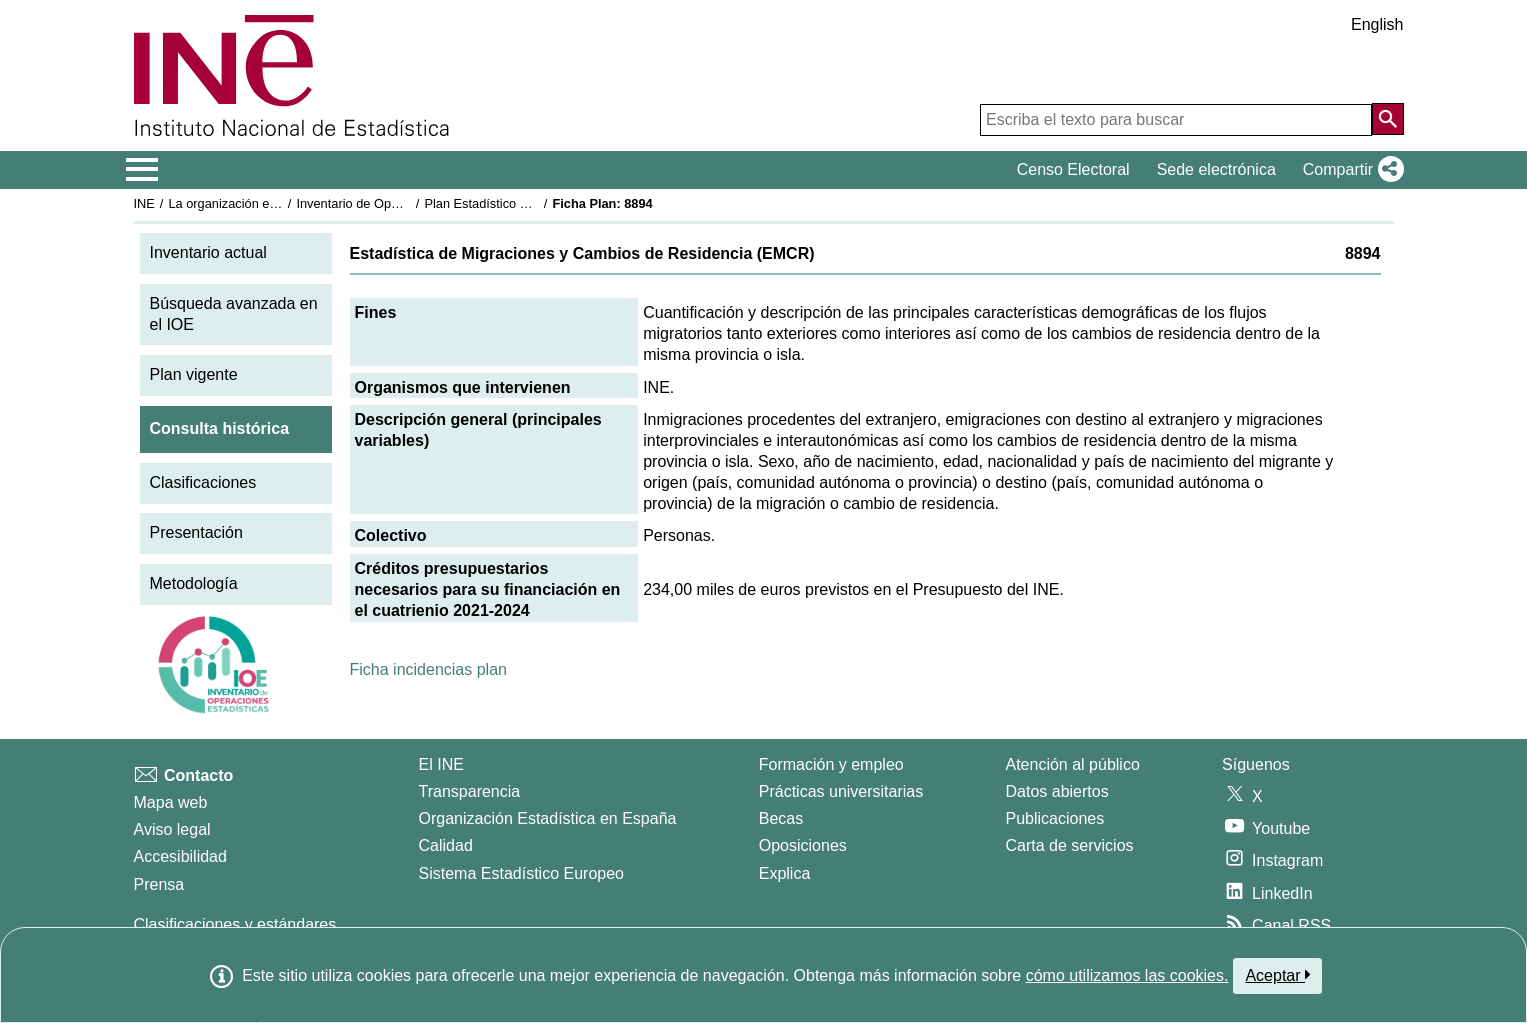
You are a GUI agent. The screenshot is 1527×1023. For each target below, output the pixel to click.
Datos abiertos (1057, 791)
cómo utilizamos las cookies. (1127, 975)
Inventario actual (208, 252)
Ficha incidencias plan (428, 669)
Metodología (194, 583)
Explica (785, 873)
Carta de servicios (1070, 845)
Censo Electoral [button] (1073, 169)
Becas (781, 818)
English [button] (1377, 24)
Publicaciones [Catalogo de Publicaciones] (1055, 818)
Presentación (196, 532)
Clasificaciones (203, 482)
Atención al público (1073, 764)
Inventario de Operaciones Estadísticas (407, 203)
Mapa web (171, 802)
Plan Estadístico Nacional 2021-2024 (529, 203)
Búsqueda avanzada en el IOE (234, 314)
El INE (441, 764)
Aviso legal (172, 829)
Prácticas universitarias (841, 791)
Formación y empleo (831, 764)
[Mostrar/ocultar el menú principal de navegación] (142, 170)
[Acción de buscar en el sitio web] (1388, 119)
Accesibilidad (180, 856)
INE (144, 203)
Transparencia (470, 791)
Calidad (446, 845)
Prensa (159, 884)
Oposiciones (803, 845)
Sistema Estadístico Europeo (521, 873)
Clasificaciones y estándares (235, 924)
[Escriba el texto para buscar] (1176, 120)
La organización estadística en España (278, 203)
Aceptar (1277, 975)
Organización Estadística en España (548, 818)
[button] (1349, 170)
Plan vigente (194, 374)
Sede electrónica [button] (1216, 169)
